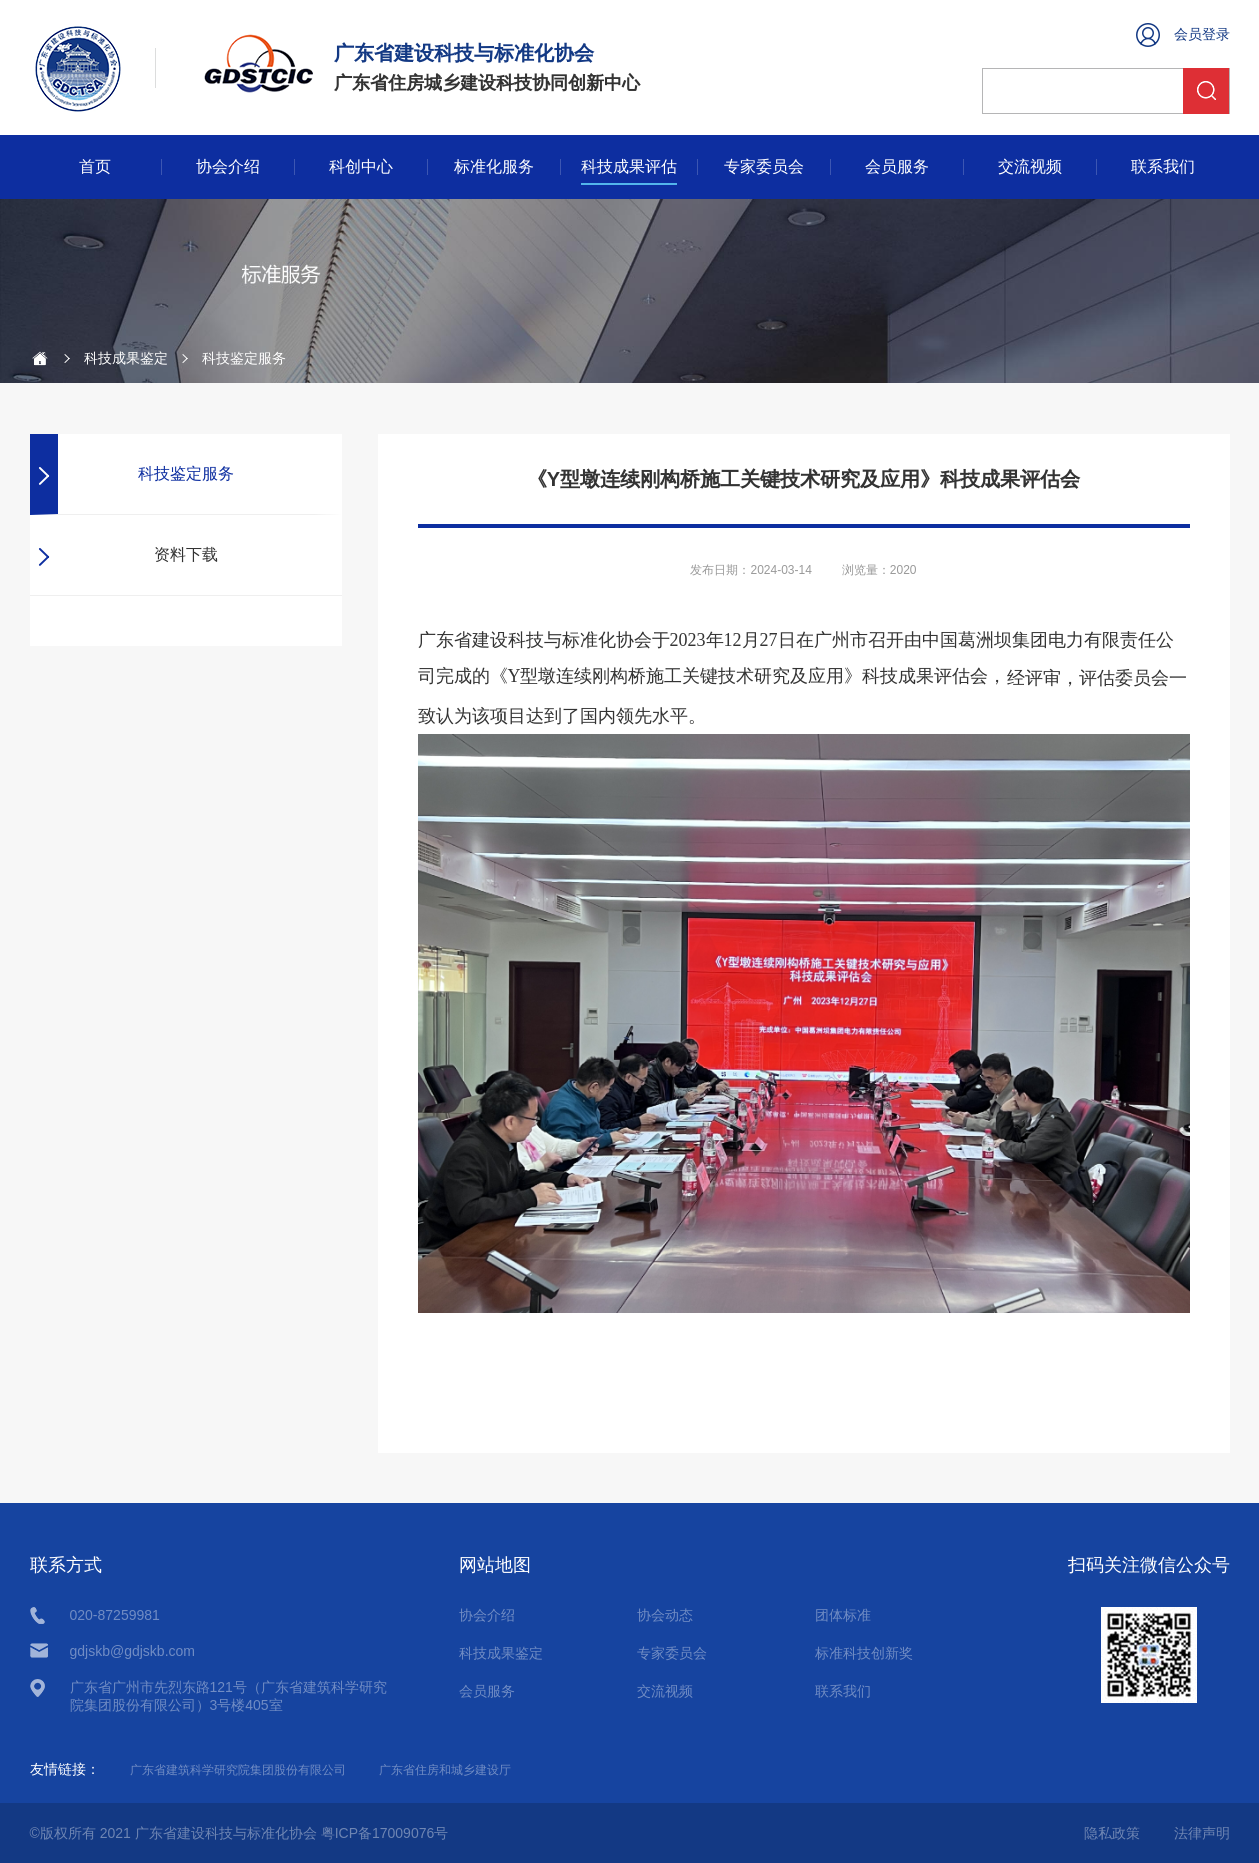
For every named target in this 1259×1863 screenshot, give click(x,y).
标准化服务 (494, 167)
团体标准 (843, 1615)
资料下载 (186, 554)
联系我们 (1163, 167)
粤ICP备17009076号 (385, 1833)
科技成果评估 (629, 167)
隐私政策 (1112, 1833)
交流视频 (1030, 167)
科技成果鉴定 (126, 358)
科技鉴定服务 (186, 473)
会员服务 (897, 167)
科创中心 (361, 167)
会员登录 (1202, 34)
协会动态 (665, 1615)
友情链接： (65, 1769)
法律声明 (1202, 1833)
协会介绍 (228, 167)
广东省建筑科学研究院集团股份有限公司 (238, 1770)
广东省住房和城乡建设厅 (445, 1770)
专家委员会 (764, 167)
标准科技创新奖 (864, 1653)
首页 (95, 167)
